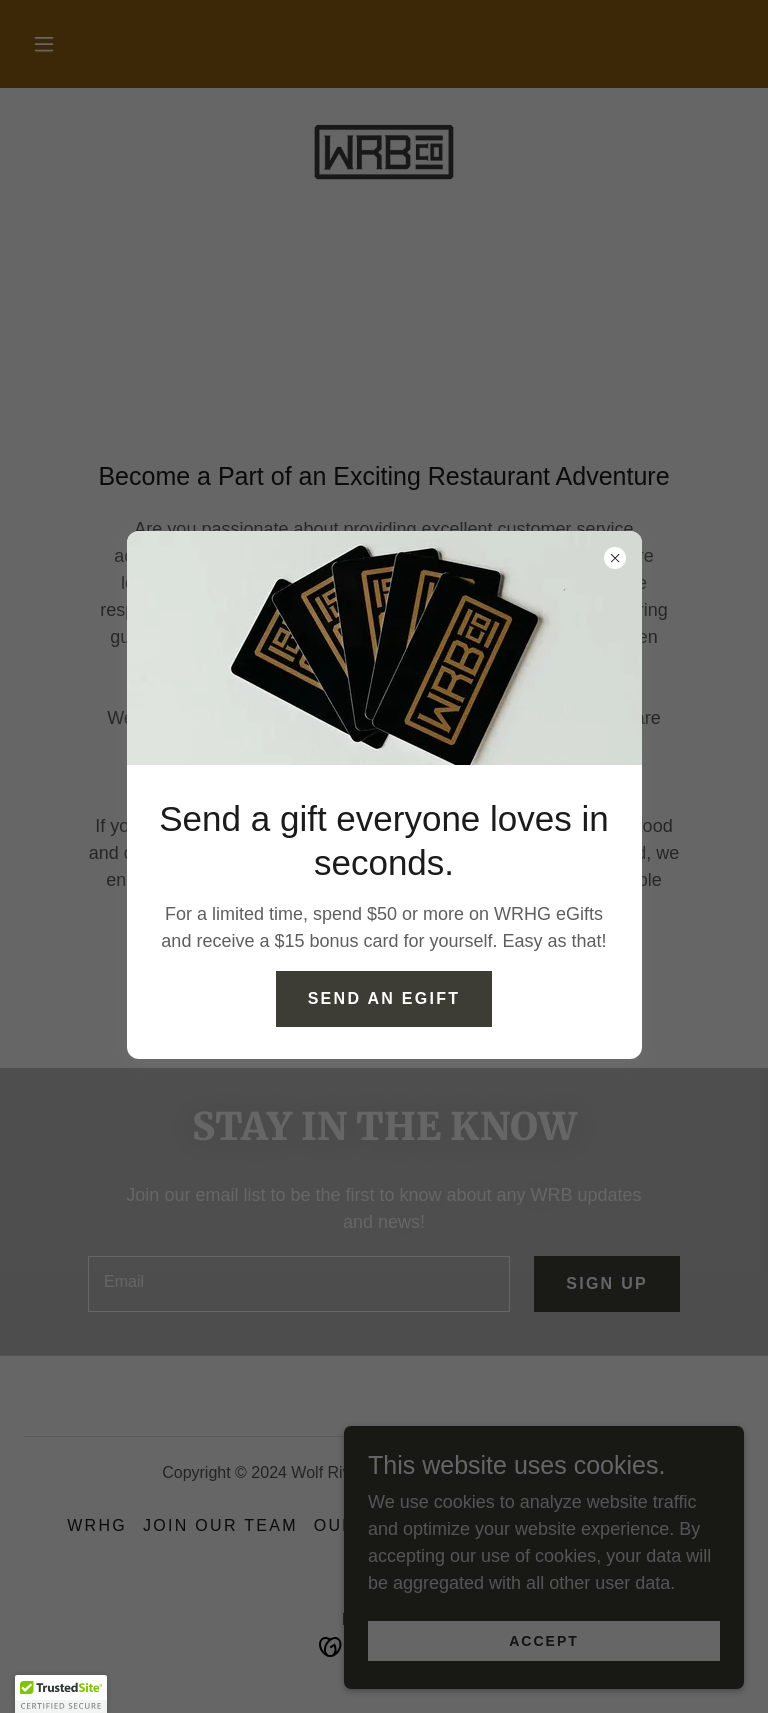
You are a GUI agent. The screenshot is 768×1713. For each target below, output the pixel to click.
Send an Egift (384, 998)
